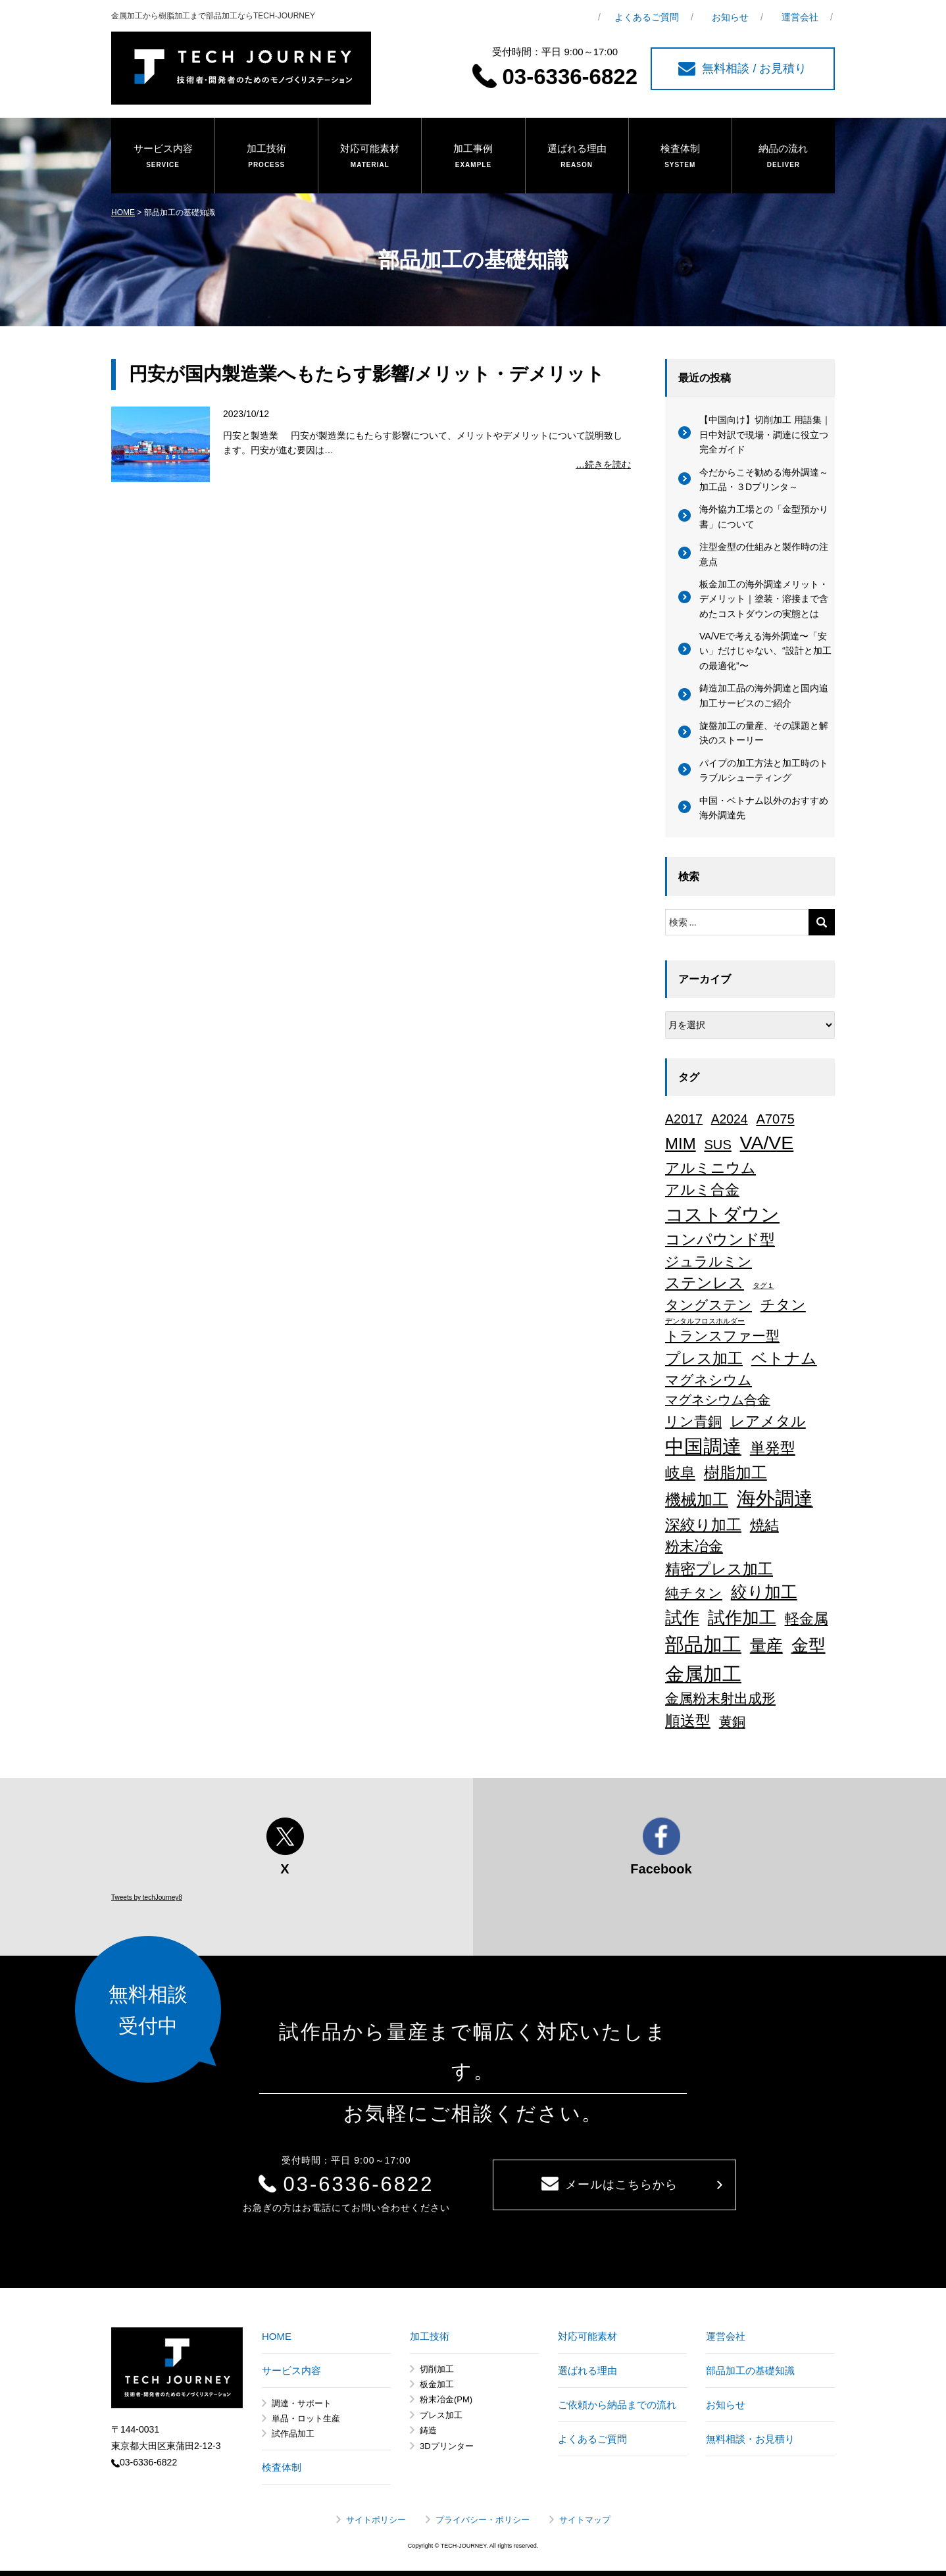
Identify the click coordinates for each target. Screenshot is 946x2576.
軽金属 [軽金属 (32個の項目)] (806, 1618)
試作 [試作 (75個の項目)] (682, 1617)
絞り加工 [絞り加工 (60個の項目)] (764, 1592)
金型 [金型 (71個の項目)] (808, 1645)
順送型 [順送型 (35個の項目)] (687, 1720)
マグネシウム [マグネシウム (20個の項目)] (708, 1379)
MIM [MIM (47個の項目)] (680, 1143)
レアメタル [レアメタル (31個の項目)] (768, 1421)
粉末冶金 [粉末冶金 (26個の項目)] (694, 1546)
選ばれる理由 (577, 156)
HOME (123, 212)
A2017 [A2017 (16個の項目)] (684, 1119)
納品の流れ (783, 156)
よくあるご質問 (646, 17)
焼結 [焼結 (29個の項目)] (764, 1525)
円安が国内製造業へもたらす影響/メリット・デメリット (367, 374)
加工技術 (266, 156)
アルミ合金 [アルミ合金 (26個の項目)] (702, 1189)
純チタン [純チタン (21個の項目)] (693, 1592)
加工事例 (473, 156)
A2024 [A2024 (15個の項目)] (729, 1119)
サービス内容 (162, 156)
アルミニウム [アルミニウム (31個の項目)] (710, 1168)
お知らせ (730, 17)
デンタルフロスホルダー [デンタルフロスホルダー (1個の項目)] (705, 1321)
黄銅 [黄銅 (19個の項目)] (732, 1721)
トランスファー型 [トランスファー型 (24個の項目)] (722, 1336)
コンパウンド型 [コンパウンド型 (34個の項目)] (720, 1239)
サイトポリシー (376, 2520)
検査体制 (680, 156)
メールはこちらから (609, 2184)
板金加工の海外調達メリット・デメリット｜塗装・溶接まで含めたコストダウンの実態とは (763, 599)
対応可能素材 (369, 156)
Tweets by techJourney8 (146, 1897)
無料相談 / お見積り (742, 69)
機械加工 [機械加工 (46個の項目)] (696, 1499)
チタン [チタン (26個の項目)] (783, 1305)
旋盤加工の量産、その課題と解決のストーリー (763, 732)
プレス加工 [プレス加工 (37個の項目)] (704, 1358)
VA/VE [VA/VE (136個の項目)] (767, 1142)
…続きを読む (603, 464)
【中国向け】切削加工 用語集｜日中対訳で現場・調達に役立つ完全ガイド (765, 434)
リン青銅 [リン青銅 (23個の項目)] (693, 1421)
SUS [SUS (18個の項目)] (717, 1144)
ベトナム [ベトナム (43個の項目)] (784, 1358)
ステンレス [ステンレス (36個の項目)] (704, 1282)
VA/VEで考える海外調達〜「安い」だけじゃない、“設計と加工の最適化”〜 (765, 651)
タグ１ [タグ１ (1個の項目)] (763, 1285)
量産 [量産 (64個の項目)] (766, 1645)
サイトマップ (584, 2520)
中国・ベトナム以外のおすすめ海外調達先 (763, 807)
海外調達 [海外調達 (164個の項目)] (775, 1498)
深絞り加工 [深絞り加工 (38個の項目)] (703, 1524)
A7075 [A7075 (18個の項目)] (775, 1119)
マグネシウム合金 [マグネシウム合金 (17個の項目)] (717, 1400)
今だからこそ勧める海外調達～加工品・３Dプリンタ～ (763, 479)
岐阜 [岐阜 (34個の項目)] (680, 1472)
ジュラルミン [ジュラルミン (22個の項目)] (708, 1261)
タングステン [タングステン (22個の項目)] (708, 1304)
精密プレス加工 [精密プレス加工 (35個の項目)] (719, 1568)
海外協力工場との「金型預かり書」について (763, 516)
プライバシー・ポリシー (483, 2520)
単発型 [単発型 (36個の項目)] (772, 1447)
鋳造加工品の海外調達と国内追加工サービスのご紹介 (763, 695)
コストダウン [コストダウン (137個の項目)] (722, 1214)
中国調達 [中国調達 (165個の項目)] (703, 1446)
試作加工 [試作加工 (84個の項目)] (742, 1617)
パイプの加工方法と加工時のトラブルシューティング (763, 770)
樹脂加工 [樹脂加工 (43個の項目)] (735, 1472)
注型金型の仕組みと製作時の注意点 (763, 553)
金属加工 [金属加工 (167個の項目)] (703, 1674)
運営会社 (800, 17)
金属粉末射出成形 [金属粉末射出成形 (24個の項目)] (720, 1698)
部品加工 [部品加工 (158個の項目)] (703, 1644)
